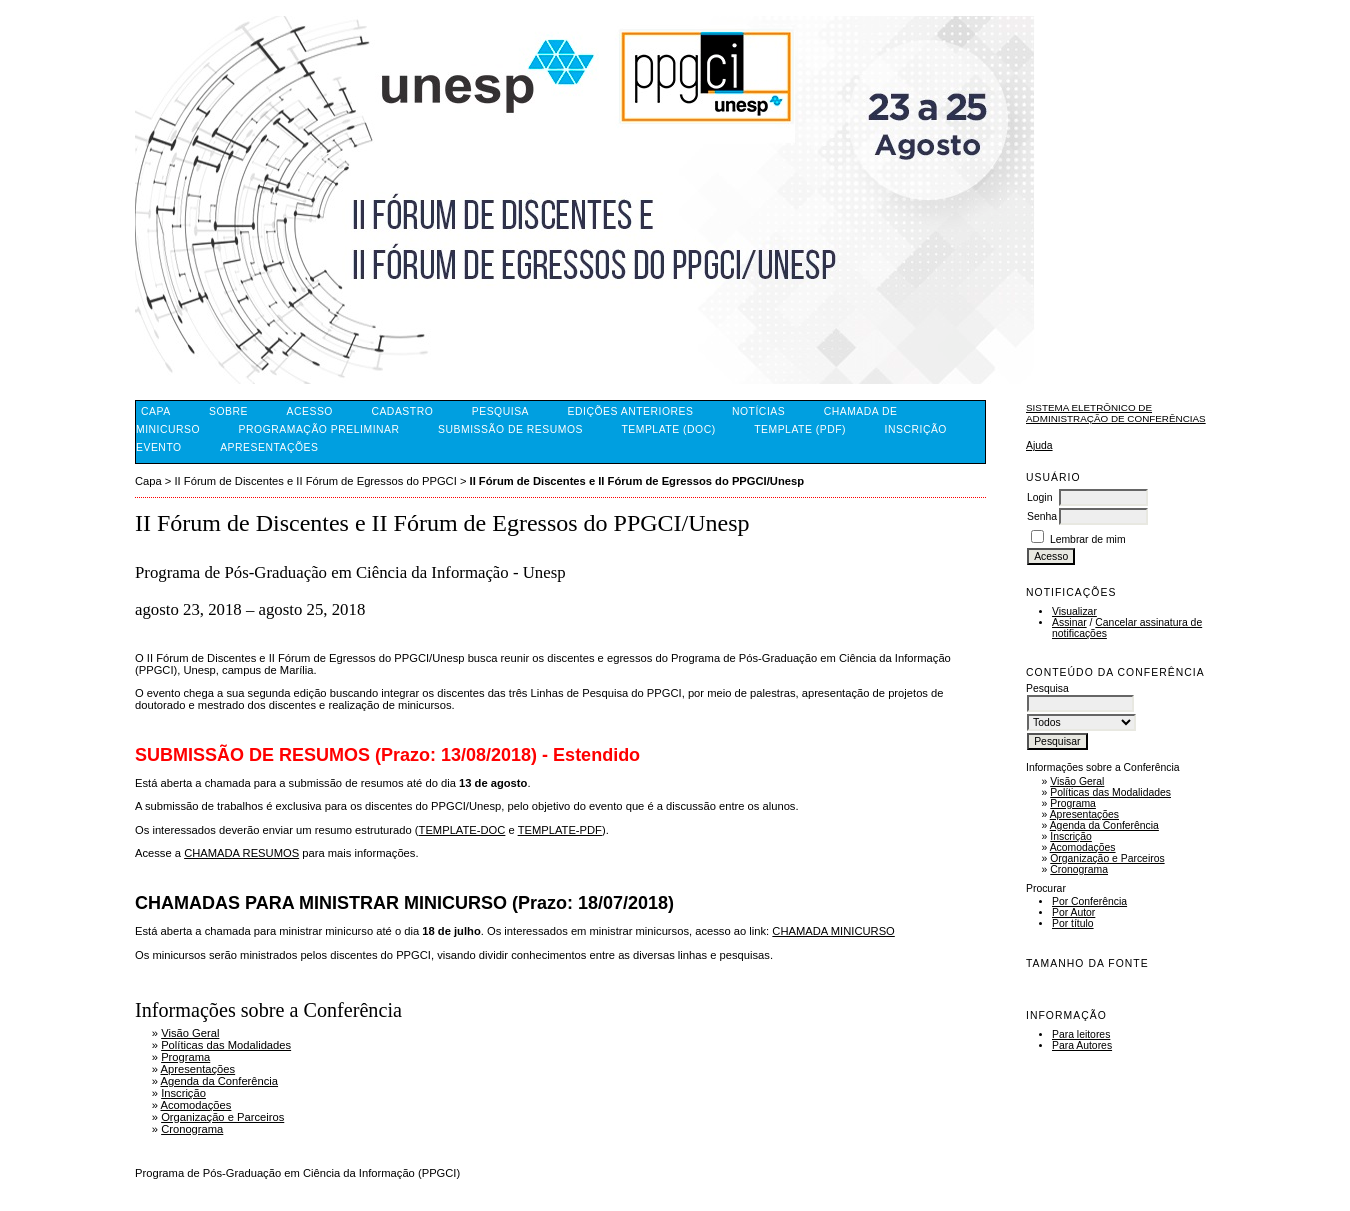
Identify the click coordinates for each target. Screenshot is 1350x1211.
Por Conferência (1089, 901)
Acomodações (1083, 847)
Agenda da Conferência (1104, 825)
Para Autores (1082, 1045)
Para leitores (1081, 1034)
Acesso (310, 411)
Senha (1042, 516)
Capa (156, 411)
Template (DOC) (668, 429)
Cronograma (1079, 869)
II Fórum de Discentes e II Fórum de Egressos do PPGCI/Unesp (637, 481)
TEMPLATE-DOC (462, 830)
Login (1039, 497)
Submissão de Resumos (510, 429)
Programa (1073, 803)
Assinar (1069, 622)
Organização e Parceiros (1107, 858)
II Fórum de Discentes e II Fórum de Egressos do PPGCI (316, 481)
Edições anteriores (631, 411)
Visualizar (1074, 611)
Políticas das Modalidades (1110, 792)
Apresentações (1084, 814)
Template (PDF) (800, 429)
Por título (1073, 923)
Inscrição (1071, 836)
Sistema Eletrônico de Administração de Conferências (1116, 413)
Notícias (758, 411)
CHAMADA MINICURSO (833, 931)
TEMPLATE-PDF (560, 830)
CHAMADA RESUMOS (241, 853)
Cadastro (402, 411)
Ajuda (1039, 445)
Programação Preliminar (319, 429)
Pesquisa (500, 411)
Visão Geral (1077, 781)
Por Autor (1073, 912)
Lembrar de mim (1088, 539)
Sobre (228, 411)
